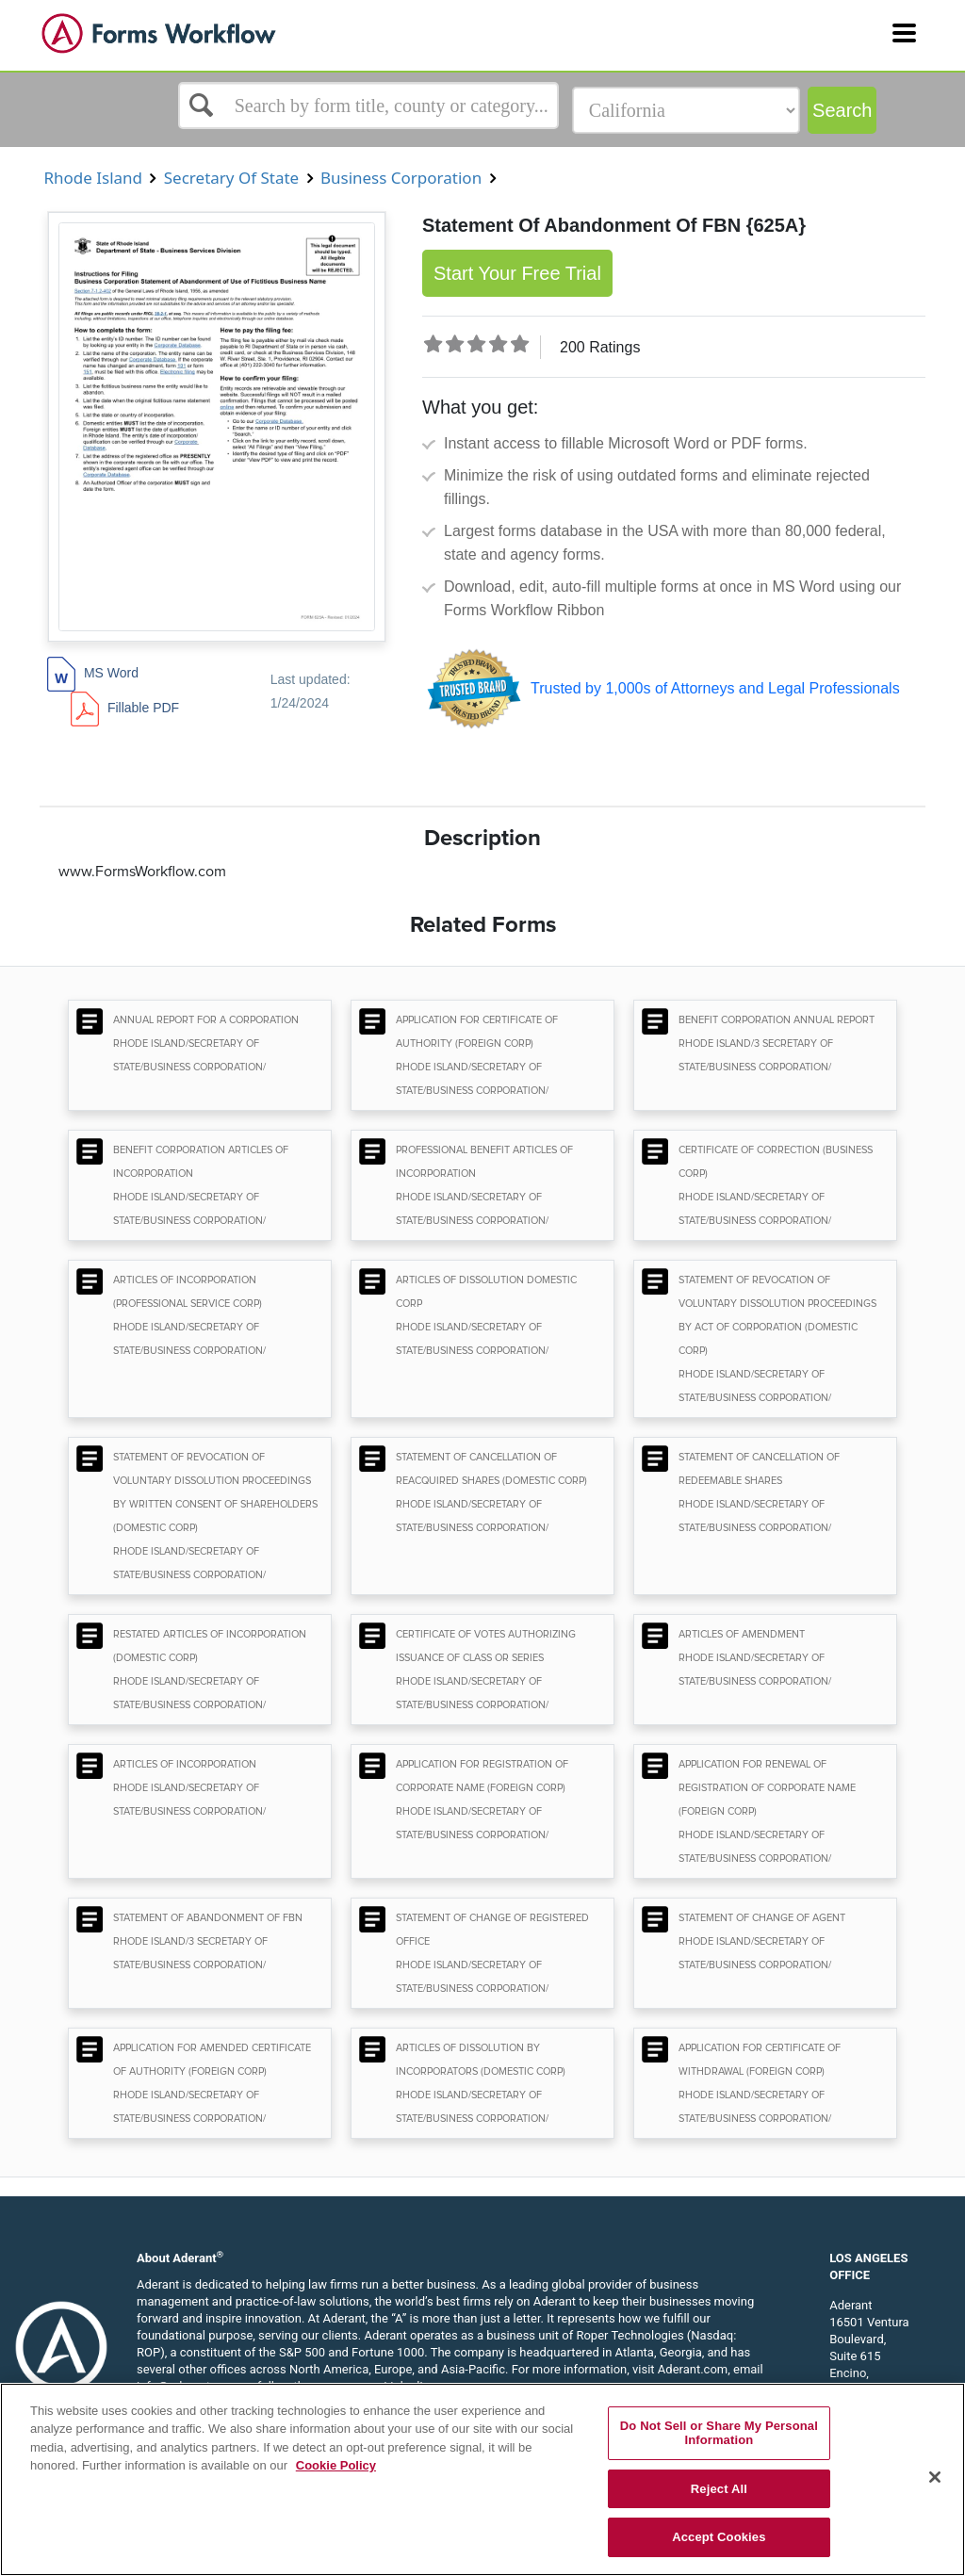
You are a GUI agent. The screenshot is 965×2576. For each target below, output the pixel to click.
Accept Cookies (718, 2537)
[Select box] (368, 105)
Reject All (719, 2489)
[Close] (935, 2477)
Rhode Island (93, 177)
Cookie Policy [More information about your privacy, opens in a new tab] (336, 2465)
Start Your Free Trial (517, 273)
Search (842, 110)
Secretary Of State (231, 177)
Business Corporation (401, 177)
